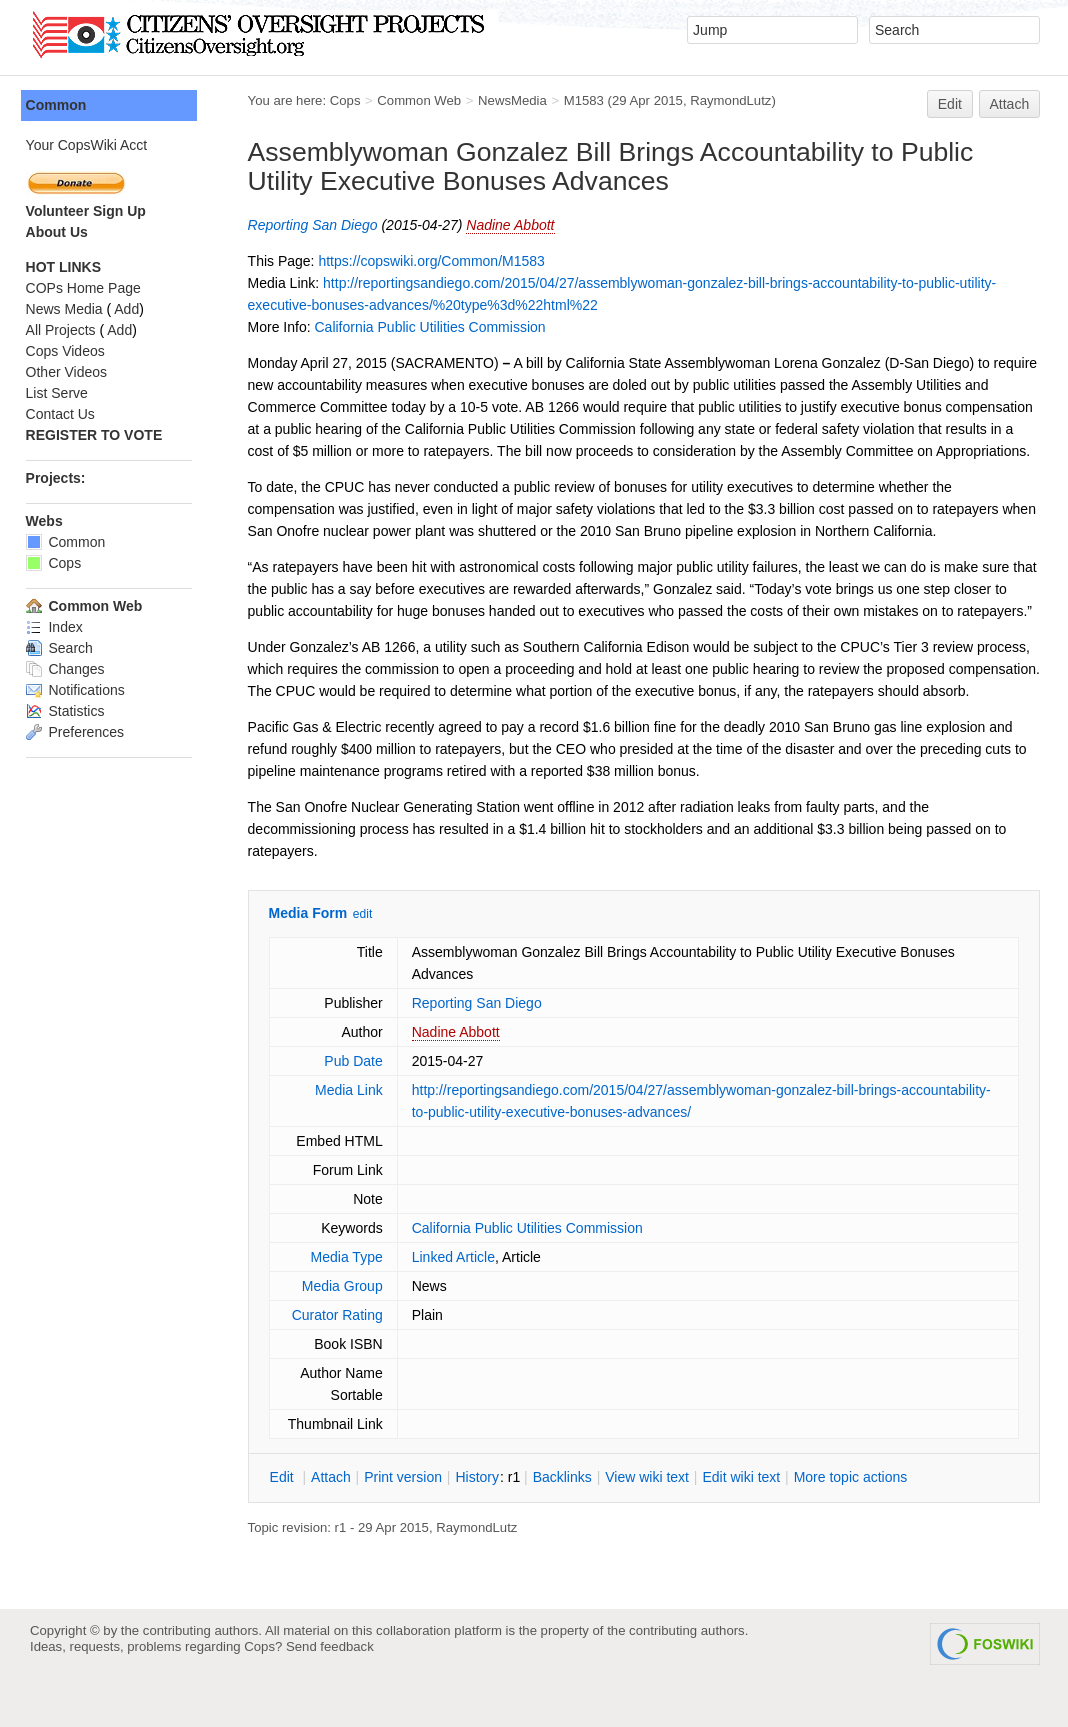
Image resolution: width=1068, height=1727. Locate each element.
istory (482, 1521)
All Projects (65, 330)
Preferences (79, 732)
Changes (69, 669)
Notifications (79, 690)
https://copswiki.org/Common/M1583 (436, 261)
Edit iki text (746, 1521)
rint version (408, 1521)
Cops (349, 100)
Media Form (312, 957)
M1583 (588, 100)
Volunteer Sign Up (90, 211)
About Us (61, 232)
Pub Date (357, 1105)
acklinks (566, 1521)
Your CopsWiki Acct (91, 145)
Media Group (346, 1330)
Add (131, 309)
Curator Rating (341, 1359)
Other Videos (70, 372)
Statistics (69, 711)
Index (58, 627)
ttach (335, 1521)
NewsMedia (516, 100)
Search (63, 648)
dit (288, 1521)
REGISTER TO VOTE (98, 435)
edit (366, 958)
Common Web (424, 100)
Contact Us (64, 414)
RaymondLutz (735, 100)
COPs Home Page (87, 288)
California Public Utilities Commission (434, 327)
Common (60, 105)
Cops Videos (69, 351)
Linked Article (457, 1301)
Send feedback (330, 1690)
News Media (68, 309)
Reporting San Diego (317, 225)
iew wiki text (652, 1521)
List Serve (61, 393)
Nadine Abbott (515, 225)
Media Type (350, 1301)
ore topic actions (855, 1521)
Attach (1010, 104)
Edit (950, 104)
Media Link (353, 1134)
